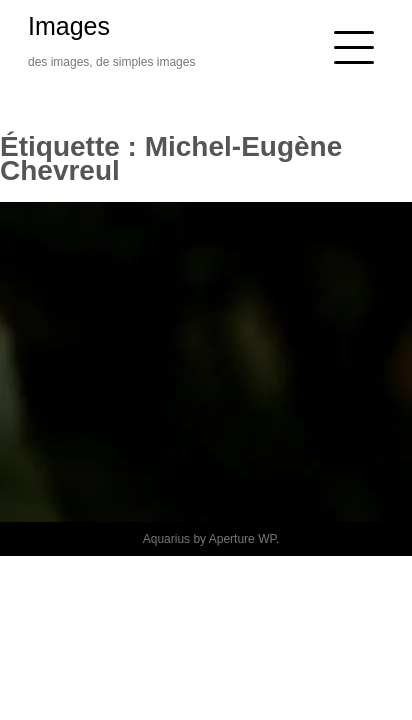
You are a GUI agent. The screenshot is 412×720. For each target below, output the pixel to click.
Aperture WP (242, 539)
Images (69, 26)
